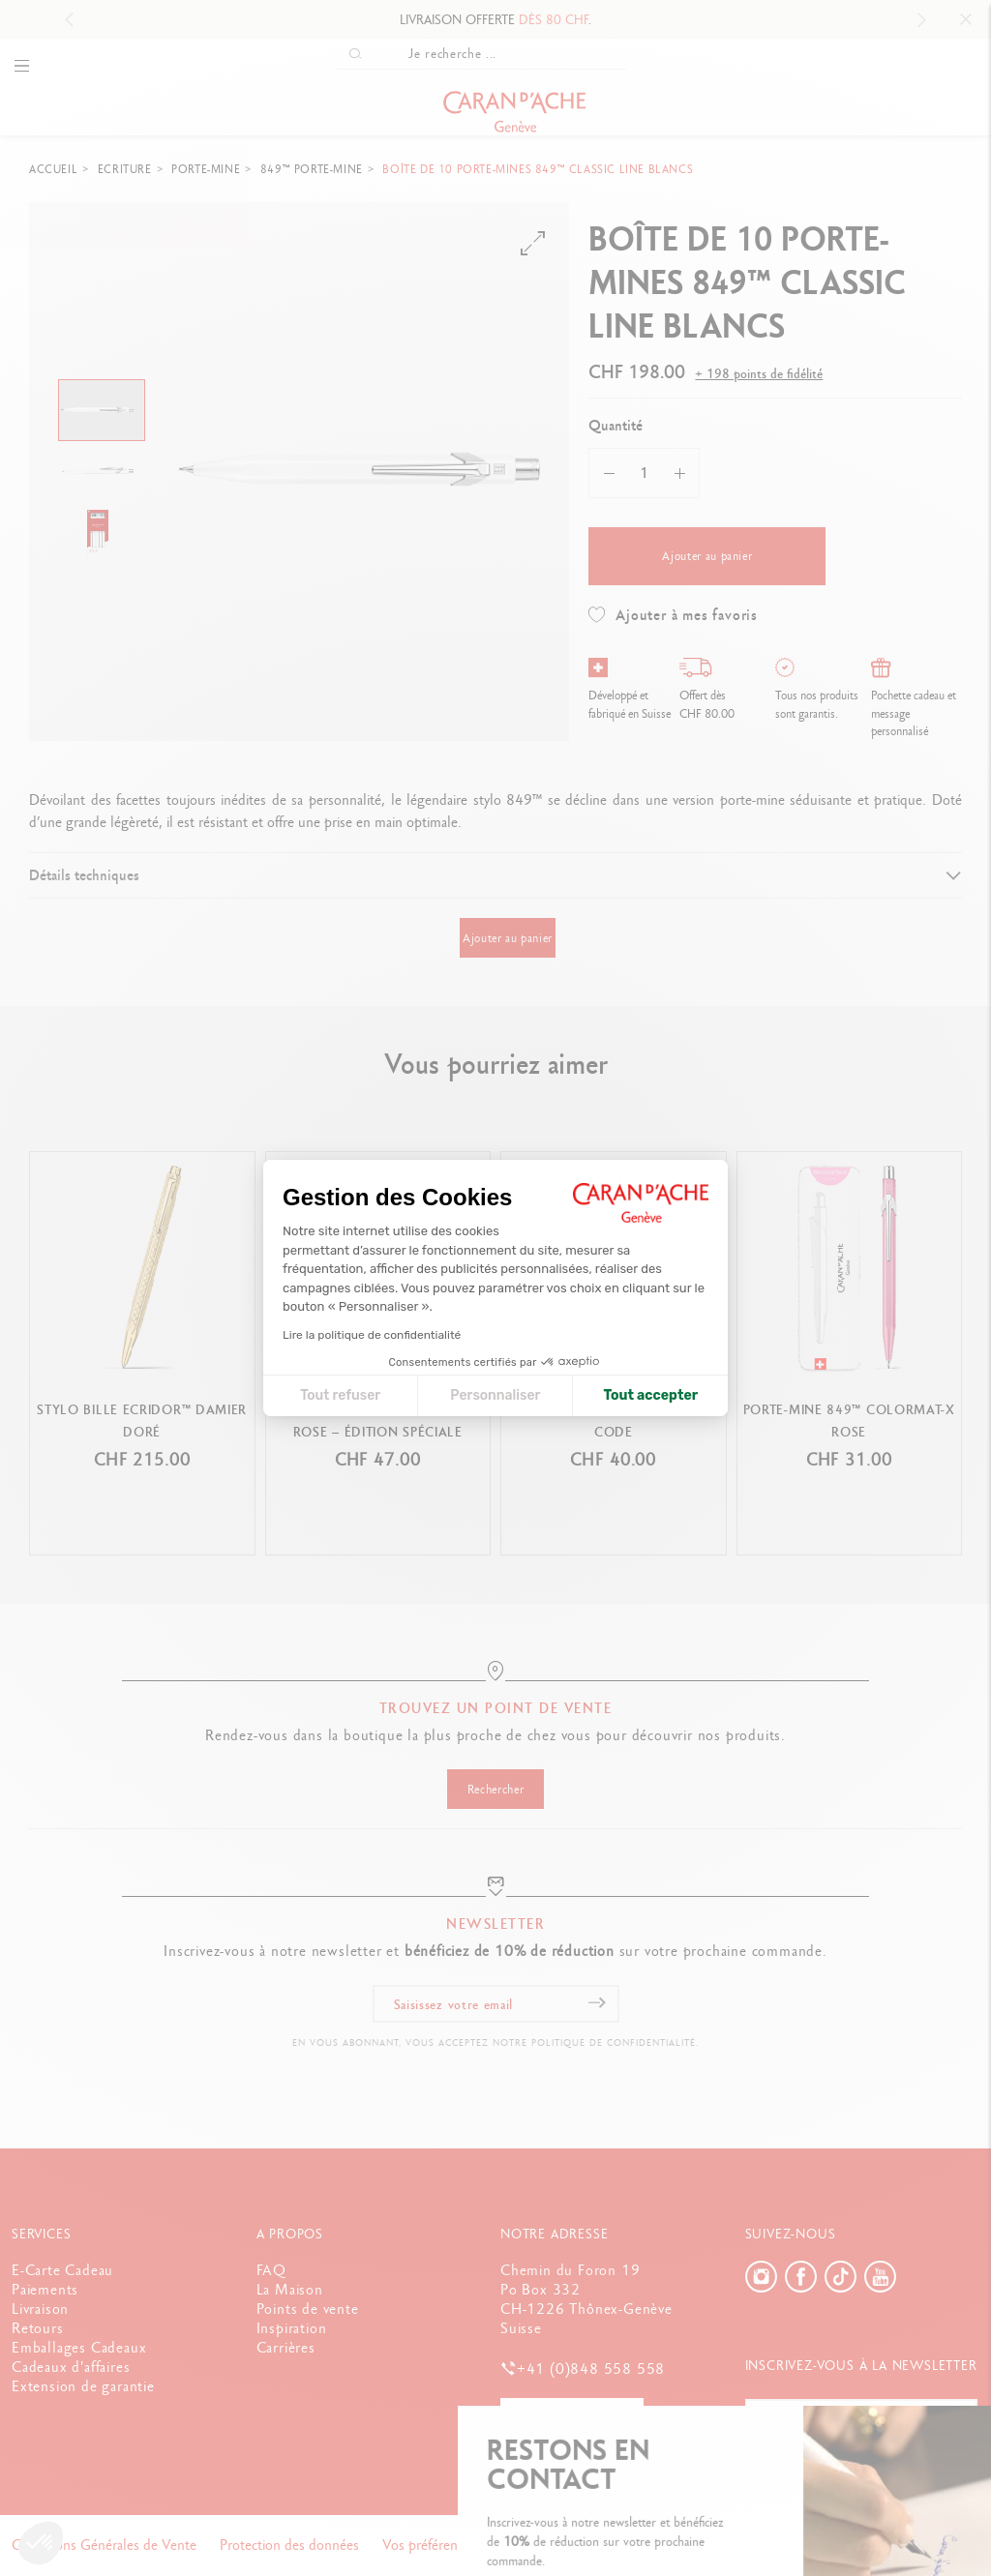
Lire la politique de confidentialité (372, 1335)
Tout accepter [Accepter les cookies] (650, 1395)
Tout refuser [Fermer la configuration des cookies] (340, 1395)
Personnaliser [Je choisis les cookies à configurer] (495, 1395)
